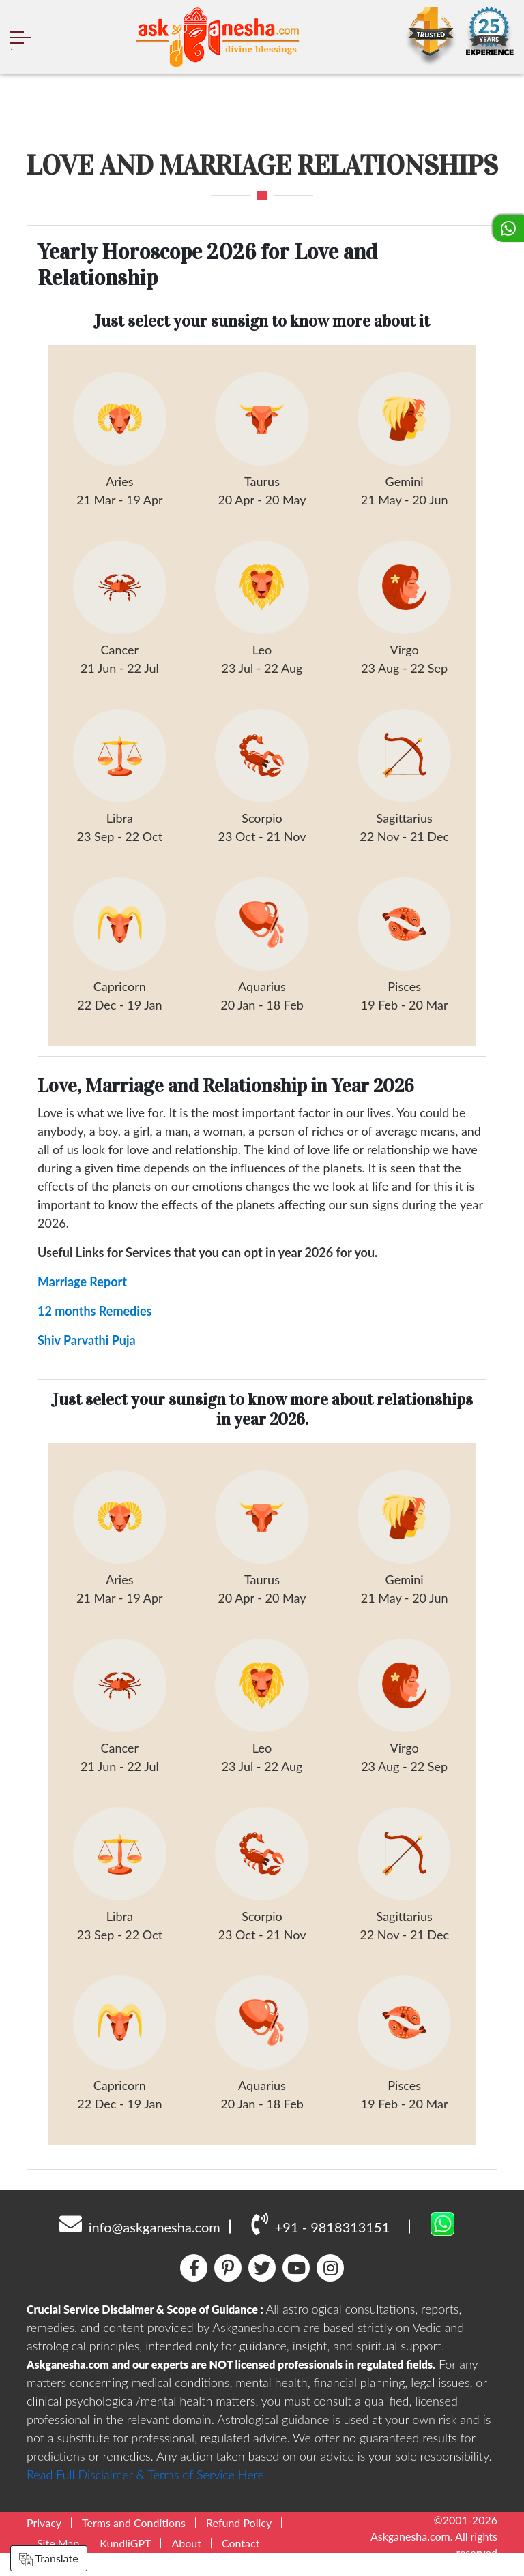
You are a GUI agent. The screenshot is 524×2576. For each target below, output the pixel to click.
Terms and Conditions (134, 2537)
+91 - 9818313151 (320, 2238)
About (186, 2557)
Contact (240, 2557)
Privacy (44, 2537)
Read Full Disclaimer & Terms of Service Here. (147, 2489)
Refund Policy (239, 2537)
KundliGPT (125, 2557)
